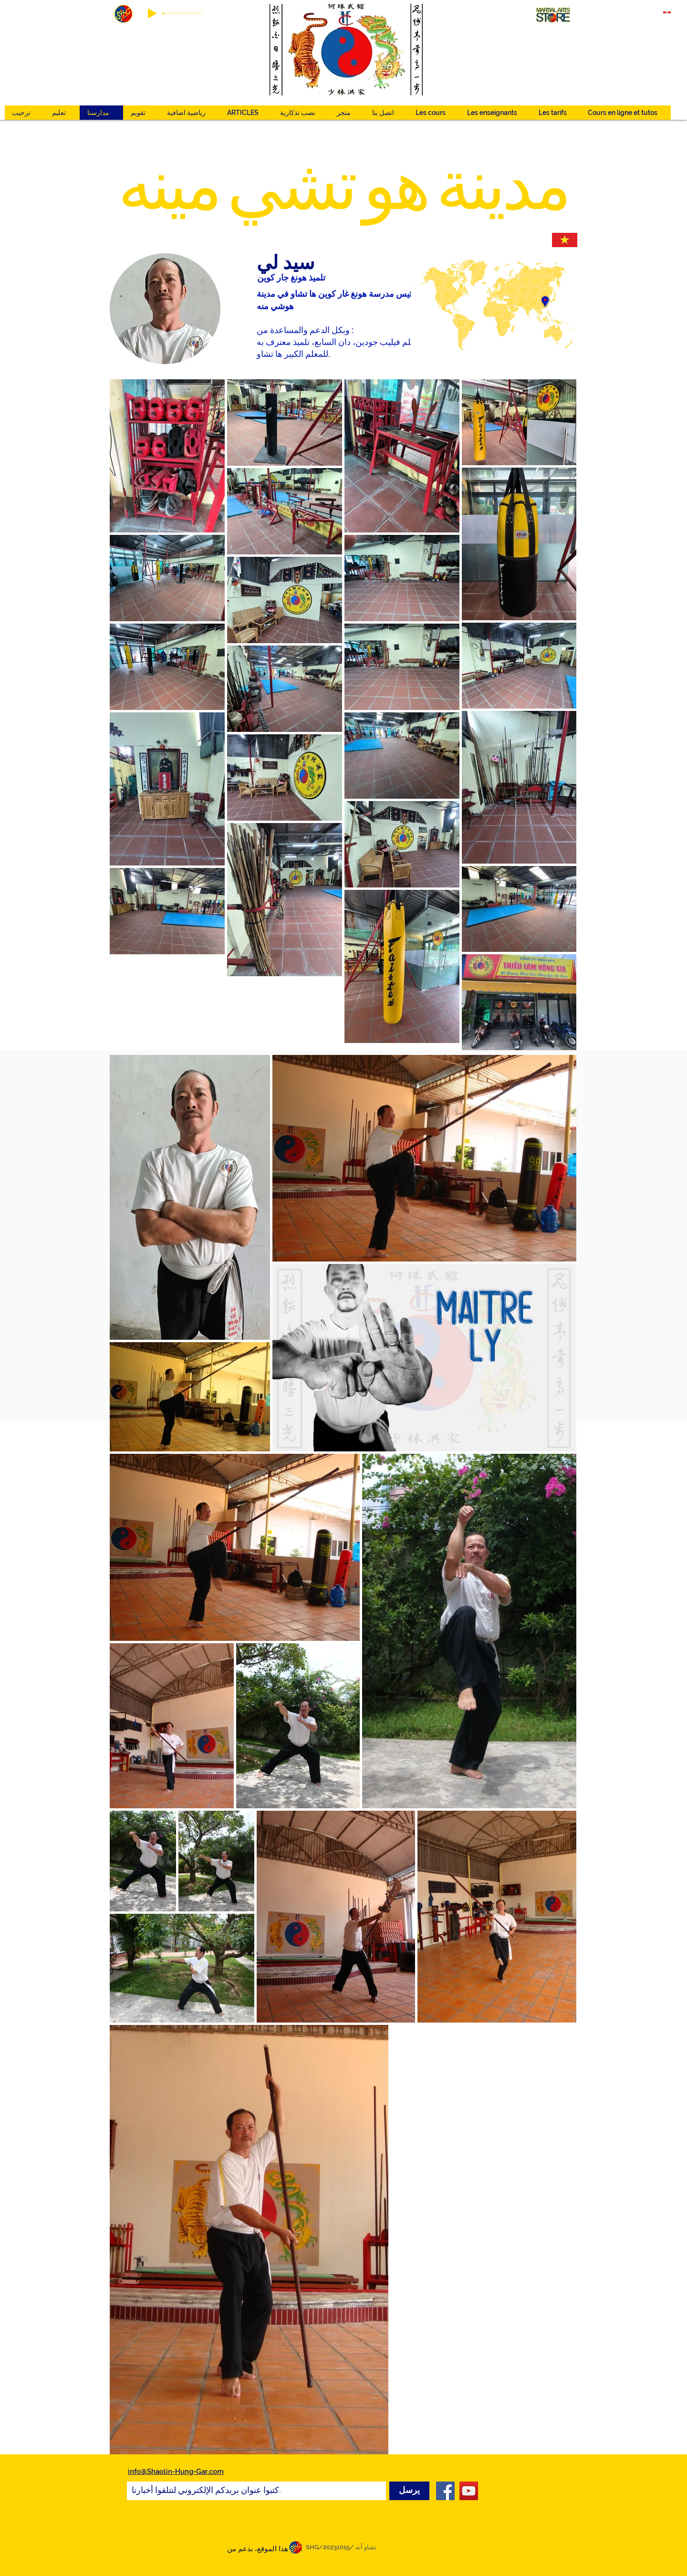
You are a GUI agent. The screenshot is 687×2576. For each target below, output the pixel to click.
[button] (189, 112)
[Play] (152, 13)
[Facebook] (445, 2491)
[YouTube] (468, 2491)
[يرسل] (409, 2491)
